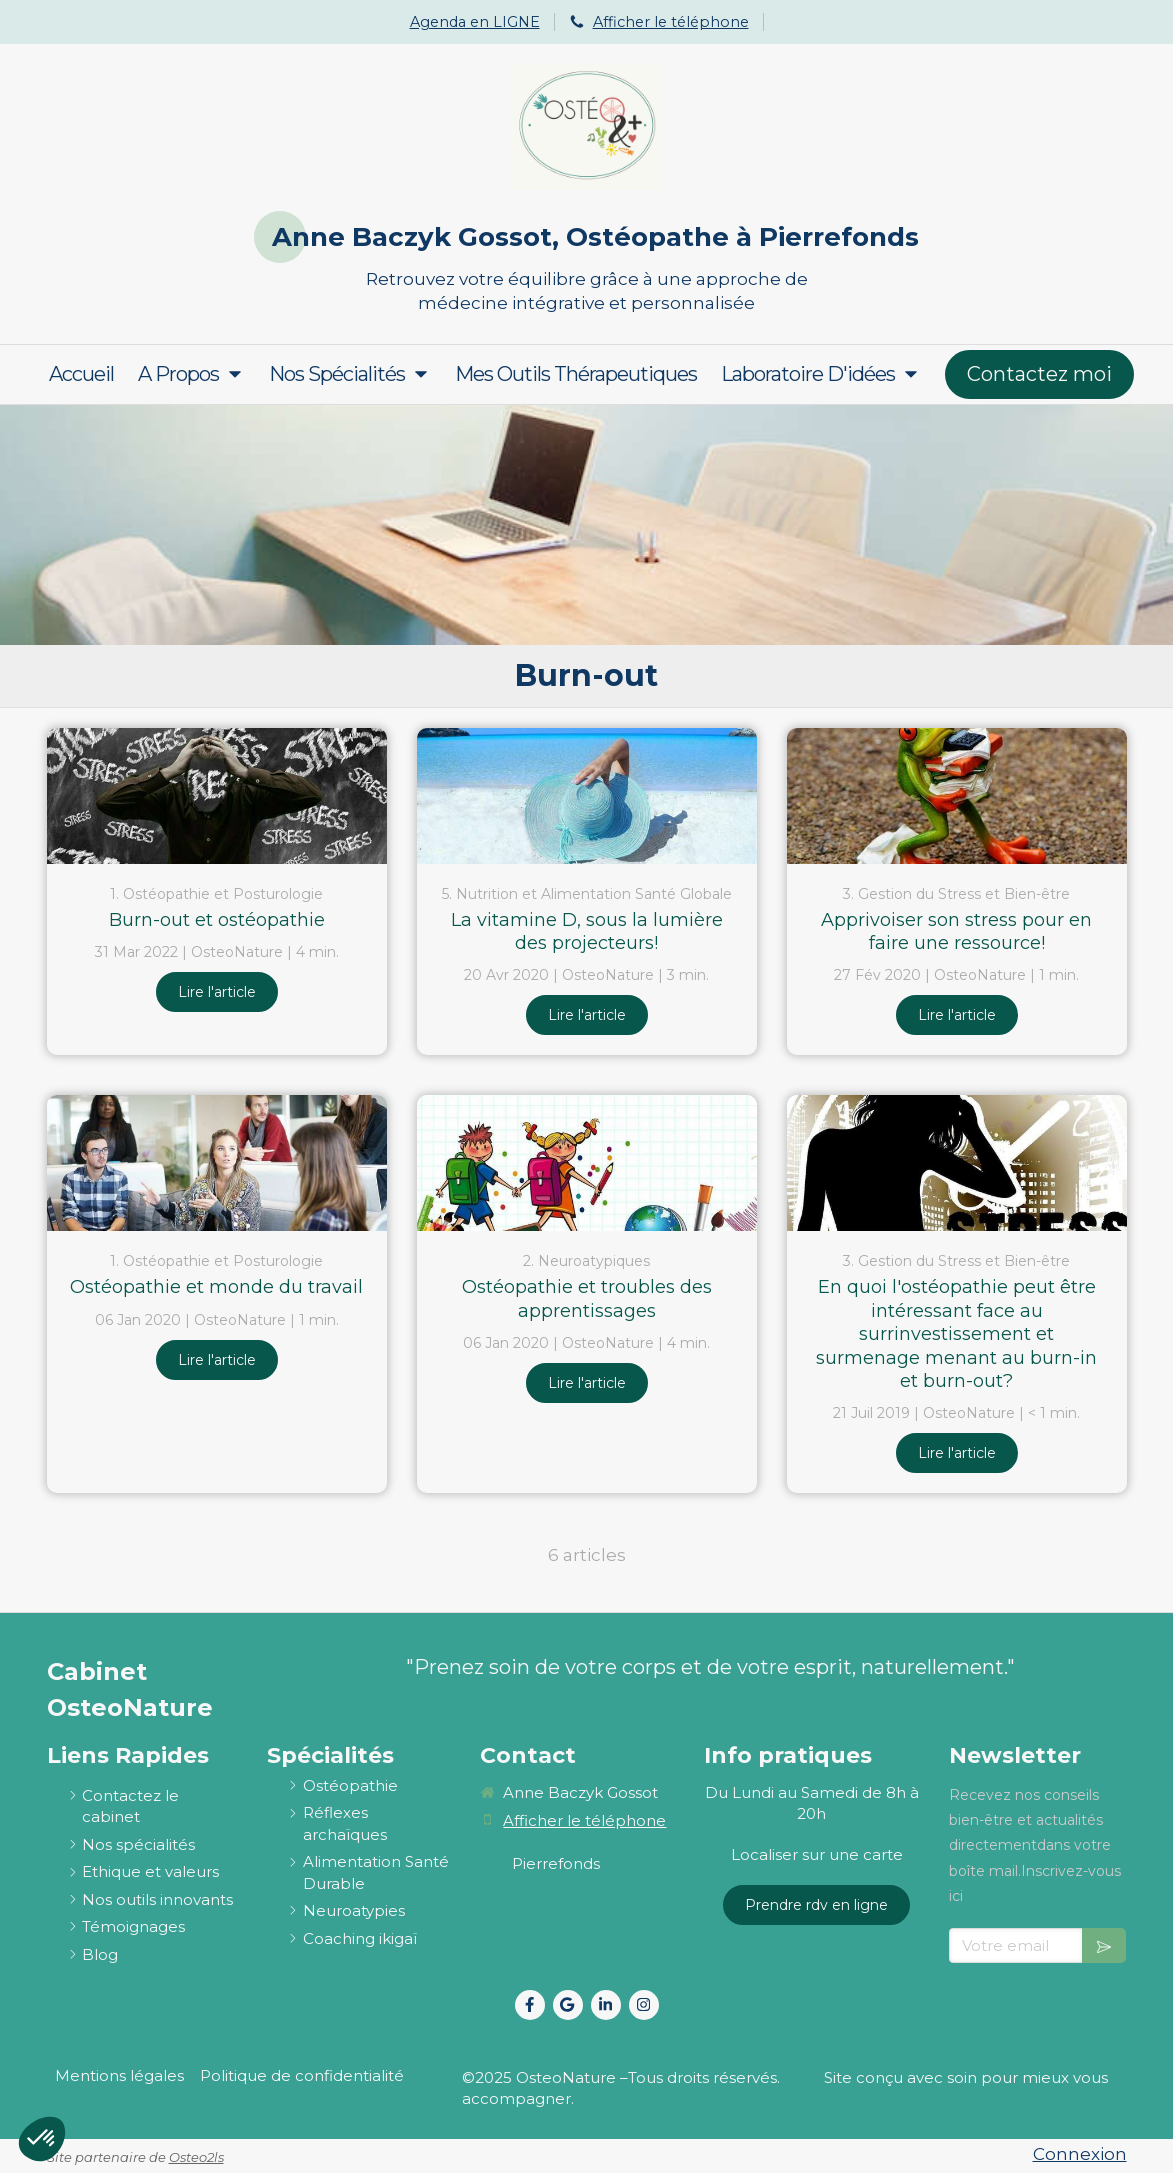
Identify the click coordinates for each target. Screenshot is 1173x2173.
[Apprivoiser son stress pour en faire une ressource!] (957, 796)
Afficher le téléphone (671, 22)
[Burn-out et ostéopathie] (217, 796)
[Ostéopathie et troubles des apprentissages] (587, 1163)
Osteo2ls (196, 2157)
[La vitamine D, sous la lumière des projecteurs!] (587, 796)
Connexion (1080, 2154)
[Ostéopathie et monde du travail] (217, 1163)
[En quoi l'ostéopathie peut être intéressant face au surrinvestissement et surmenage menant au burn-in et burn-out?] (957, 1163)
